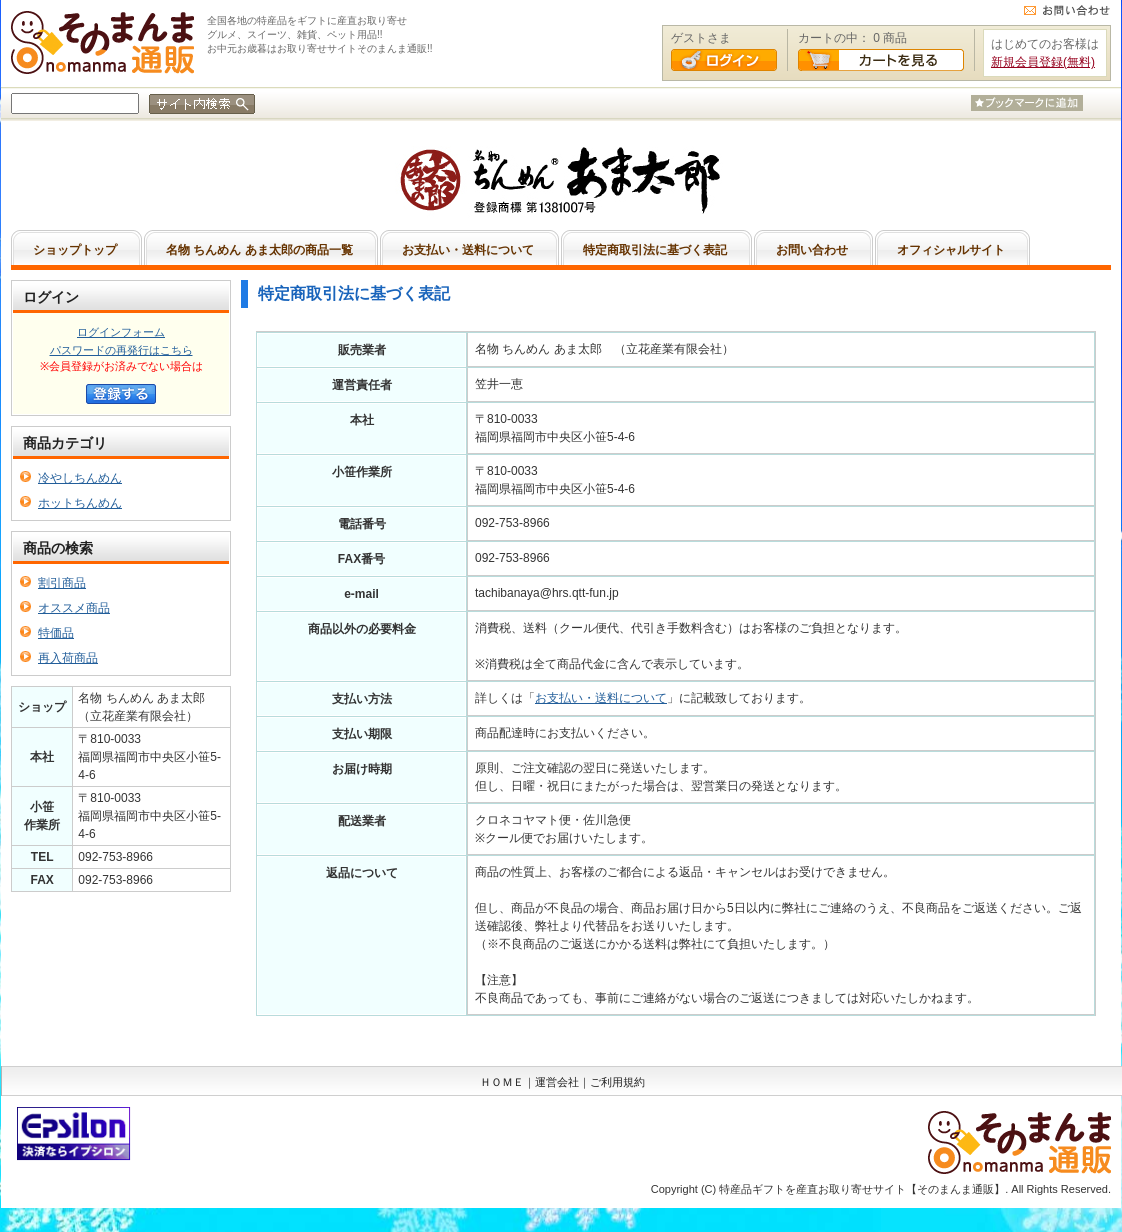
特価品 (56, 633)
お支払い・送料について (601, 698)
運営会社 (557, 1082)
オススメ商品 (74, 608)
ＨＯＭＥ (502, 1082)
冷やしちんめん (80, 478)
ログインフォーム (121, 332)
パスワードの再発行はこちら (121, 350)
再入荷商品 (68, 658)
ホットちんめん (80, 503)
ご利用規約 (617, 1082)
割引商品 (62, 583)
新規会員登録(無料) (1043, 62)
